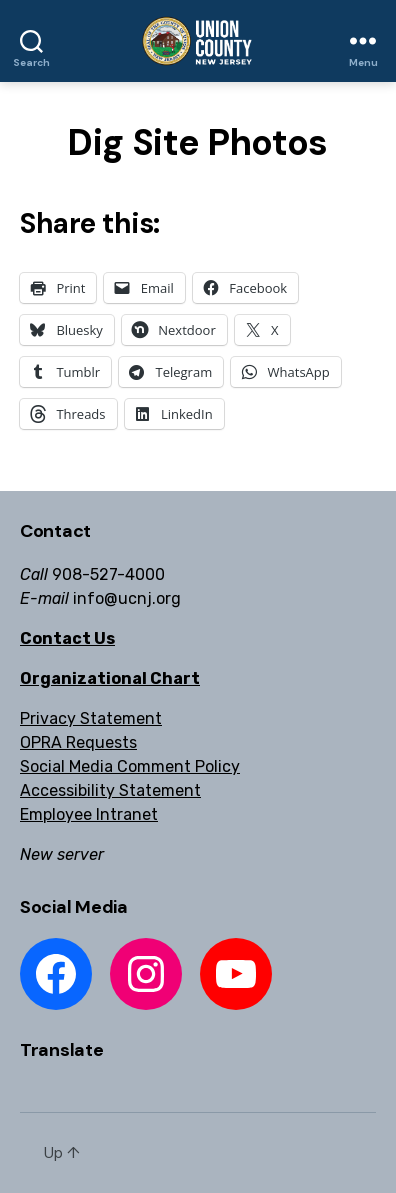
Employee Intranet (89, 814)
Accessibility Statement (110, 790)
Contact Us (67, 638)
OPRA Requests (78, 742)
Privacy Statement (91, 718)
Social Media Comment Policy (130, 766)
